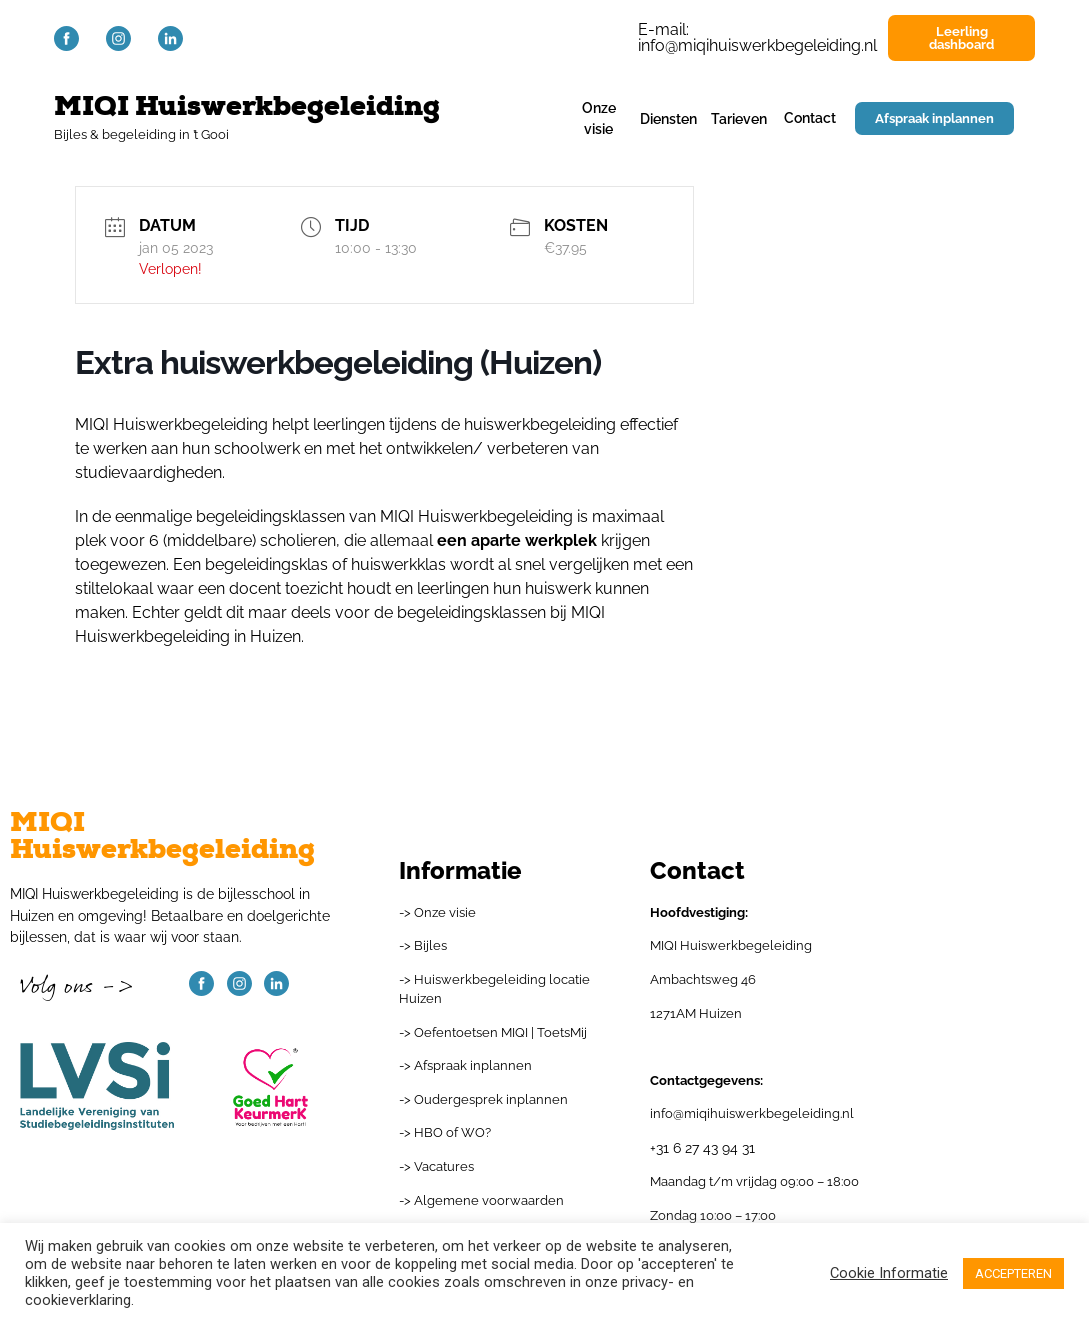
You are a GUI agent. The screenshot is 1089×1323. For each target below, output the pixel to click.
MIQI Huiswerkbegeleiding (247, 106)
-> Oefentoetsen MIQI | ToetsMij (493, 1032)
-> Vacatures (436, 1166)
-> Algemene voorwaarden (481, 1200)
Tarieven (739, 118)
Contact (810, 117)
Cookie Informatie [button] (889, 1273)
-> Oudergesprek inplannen (483, 1099)
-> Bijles (423, 945)
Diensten (669, 118)
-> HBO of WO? (445, 1132)
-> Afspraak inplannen (465, 1065)
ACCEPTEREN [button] (1013, 1273)
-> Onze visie (437, 912)
